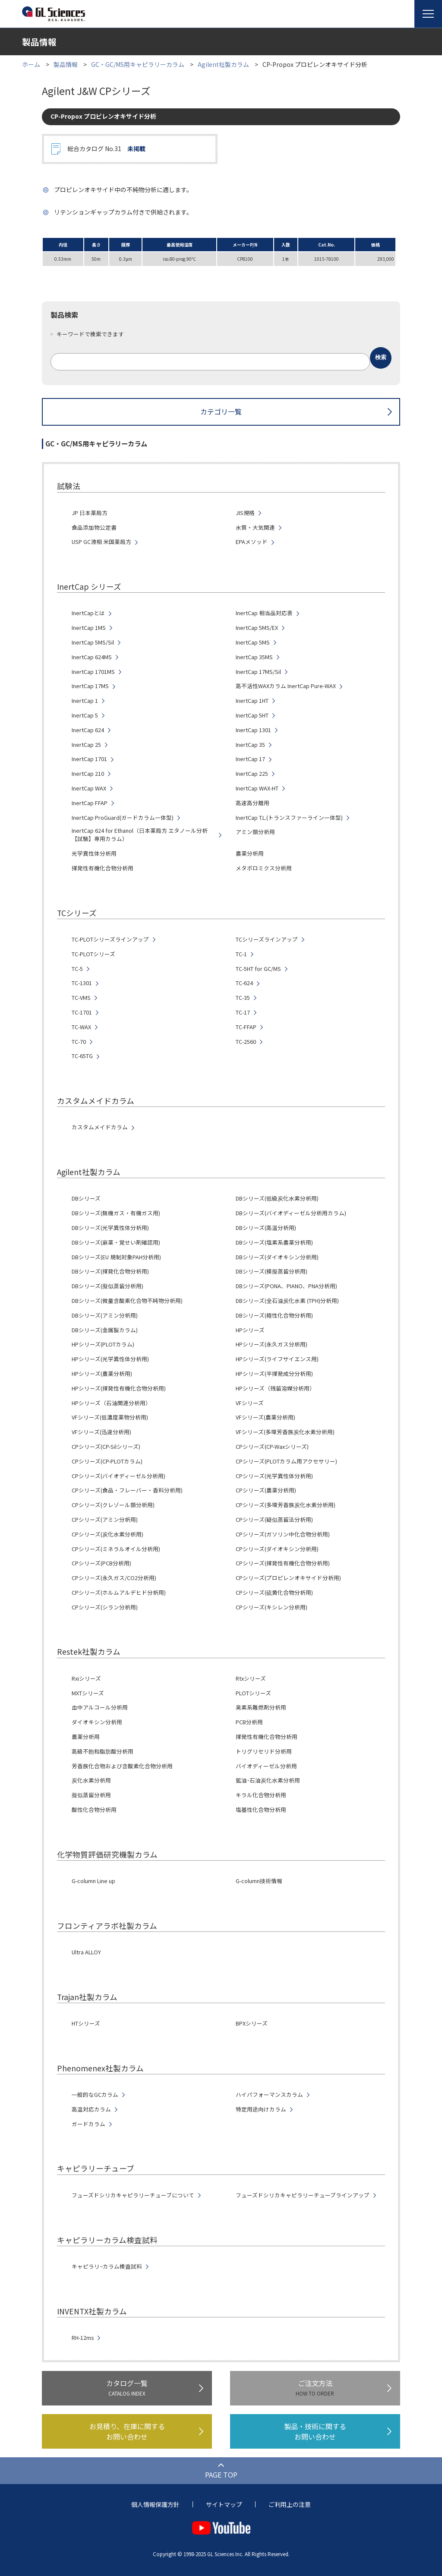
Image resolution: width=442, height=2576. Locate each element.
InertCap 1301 (253, 730)
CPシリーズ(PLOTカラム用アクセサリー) (286, 1461)
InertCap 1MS (89, 628)
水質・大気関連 (255, 527)
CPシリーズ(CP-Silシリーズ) (106, 1447)
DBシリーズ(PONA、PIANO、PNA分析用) (286, 1286)
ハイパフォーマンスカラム (269, 2095)
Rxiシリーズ (86, 1678)
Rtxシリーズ (251, 1678)
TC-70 (79, 1042)
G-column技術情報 (259, 1881)
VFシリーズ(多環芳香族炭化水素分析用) (285, 1432)
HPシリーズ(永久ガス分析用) (271, 1344)
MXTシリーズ (88, 1693)
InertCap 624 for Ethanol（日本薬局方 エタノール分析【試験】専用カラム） (140, 835)
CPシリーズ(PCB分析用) (101, 1563)
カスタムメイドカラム (100, 1127)
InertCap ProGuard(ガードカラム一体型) (123, 818)
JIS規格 (245, 513)
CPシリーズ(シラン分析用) (105, 1607)
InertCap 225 (252, 774)
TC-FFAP (246, 1027)
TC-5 (77, 969)
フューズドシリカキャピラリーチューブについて (133, 2195)
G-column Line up (93, 1881)
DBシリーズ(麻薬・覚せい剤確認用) (116, 1242)
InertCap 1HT (252, 701)
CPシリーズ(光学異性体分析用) (274, 1476)
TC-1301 (82, 983)
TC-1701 (82, 1012)
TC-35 (243, 998)
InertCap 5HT (252, 715)
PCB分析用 (249, 1722)
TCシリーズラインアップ (267, 939)
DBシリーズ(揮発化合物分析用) (110, 1271)
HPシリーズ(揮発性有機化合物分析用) (119, 1388)
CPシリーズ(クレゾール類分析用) (113, 1505)
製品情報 (66, 64)
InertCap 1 (85, 701)
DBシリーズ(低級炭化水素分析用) (277, 1198)
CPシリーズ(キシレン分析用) (271, 1607)
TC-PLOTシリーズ (93, 954)
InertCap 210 (88, 774)
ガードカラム (88, 2124)
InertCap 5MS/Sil (93, 642)
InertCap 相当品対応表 (264, 613)
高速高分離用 (252, 803)
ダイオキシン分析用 (97, 1722)
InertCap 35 (250, 745)
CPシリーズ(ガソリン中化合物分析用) (283, 1534)
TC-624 (244, 983)
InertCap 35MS (254, 657)
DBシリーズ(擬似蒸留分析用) (107, 1286)
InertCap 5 (85, 715)
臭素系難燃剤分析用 (261, 1707)
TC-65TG (82, 1056)
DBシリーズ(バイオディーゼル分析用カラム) (291, 1213)
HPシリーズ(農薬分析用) (102, 1374)
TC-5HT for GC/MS (258, 969)
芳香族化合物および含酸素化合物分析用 (122, 1766)
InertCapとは (88, 613)
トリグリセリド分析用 (264, 1751)
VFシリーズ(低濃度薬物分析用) (110, 1417)
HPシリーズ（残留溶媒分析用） (275, 1388)
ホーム (31, 64)
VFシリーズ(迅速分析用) (101, 1432)
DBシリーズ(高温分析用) (266, 1228)
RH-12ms (83, 2338)
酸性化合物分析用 (94, 1810)
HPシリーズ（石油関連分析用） (111, 1403)
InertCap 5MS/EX (257, 628)
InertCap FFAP (89, 803)
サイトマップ (224, 2504)
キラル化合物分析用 (261, 1795)
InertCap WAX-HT (257, 788)
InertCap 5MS (253, 642)
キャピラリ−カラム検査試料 (107, 2266)
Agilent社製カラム (223, 64)
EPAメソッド (252, 542)
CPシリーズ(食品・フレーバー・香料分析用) (127, 1490)
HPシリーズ (250, 1330)
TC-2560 (246, 1042)
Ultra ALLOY (86, 1952)
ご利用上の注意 (289, 2504)
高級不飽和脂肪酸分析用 (102, 1751)
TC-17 (243, 1012)
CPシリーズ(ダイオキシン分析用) (277, 1549)
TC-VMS (81, 998)
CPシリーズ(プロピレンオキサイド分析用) (288, 1578)
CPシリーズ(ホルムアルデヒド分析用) (119, 1592)
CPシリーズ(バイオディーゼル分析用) (118, 1476)
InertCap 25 (86, 745)
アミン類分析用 (255, 832)
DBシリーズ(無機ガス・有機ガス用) (116, 1213)
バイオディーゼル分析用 (266, 1766)
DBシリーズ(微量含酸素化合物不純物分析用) (127, 1301)
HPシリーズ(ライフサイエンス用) (277, 1359)
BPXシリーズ (252, 2023)
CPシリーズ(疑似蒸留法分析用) (274, 1519)
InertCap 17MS (90, 686)
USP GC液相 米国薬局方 (101, 542)
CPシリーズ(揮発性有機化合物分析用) (283, 1563)
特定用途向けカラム (261, 2109)
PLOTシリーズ (253, 1693)
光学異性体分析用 (94, 853)
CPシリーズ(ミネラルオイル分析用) (116, 1549)
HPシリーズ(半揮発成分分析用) (274, 1374)
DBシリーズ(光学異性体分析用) (110, 1228)
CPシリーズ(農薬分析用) (266, 1490)
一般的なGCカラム (95, 2095)
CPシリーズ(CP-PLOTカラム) (107, 1461)
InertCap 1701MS (93, 672)
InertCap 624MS (92, 657)
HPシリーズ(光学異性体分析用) (110, 1359)
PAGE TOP (221, 2474)
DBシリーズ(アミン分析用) (105, 1315)
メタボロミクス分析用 (264, 868)
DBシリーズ (86, 1198)
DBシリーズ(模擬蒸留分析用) (271, 1271)
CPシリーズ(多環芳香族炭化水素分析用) (285, 1505)
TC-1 (241, 954)
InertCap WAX (89, 788)
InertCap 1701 (89, 759)
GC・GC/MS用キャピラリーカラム (137, 64)
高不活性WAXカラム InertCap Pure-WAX (286, 686)
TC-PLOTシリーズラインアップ (110, 939)
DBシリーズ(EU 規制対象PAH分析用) (116, 1257)
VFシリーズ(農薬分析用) (265, 1417)
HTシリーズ (86, 2023)
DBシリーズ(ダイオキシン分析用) (277, 1257)
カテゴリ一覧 (221, 411)
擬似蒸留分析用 (91, 1795)
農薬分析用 (250, 853)
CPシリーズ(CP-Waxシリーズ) (272, 1447)
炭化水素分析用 (91, 1780)
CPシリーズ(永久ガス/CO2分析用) (114, 1578)
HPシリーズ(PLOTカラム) (103, 1344)
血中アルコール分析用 (100, 1707)
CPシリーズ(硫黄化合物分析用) (274, 1592)
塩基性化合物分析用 (261, 1810)
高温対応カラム (91, 2109)
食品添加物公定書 (94, 527)
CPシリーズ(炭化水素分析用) (107, 1534)
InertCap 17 (250, 759)
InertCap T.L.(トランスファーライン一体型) (289, 818)
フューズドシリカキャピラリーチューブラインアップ (302, 2195)
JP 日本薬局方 (89, 513)
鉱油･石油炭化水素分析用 (268, 1780)
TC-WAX (81, 1027)
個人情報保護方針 (155, 2504)
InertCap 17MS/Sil (258, 672)
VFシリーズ (250, 1403)
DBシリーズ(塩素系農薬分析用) (274, 1242)
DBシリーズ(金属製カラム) (105, 1330)
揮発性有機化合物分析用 (102, 868)
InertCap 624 (88, 730)
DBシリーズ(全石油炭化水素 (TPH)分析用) (287, 1301)
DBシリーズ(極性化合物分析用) (274, 1315)
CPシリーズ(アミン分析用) (105, 1519)
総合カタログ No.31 (106, 149)
